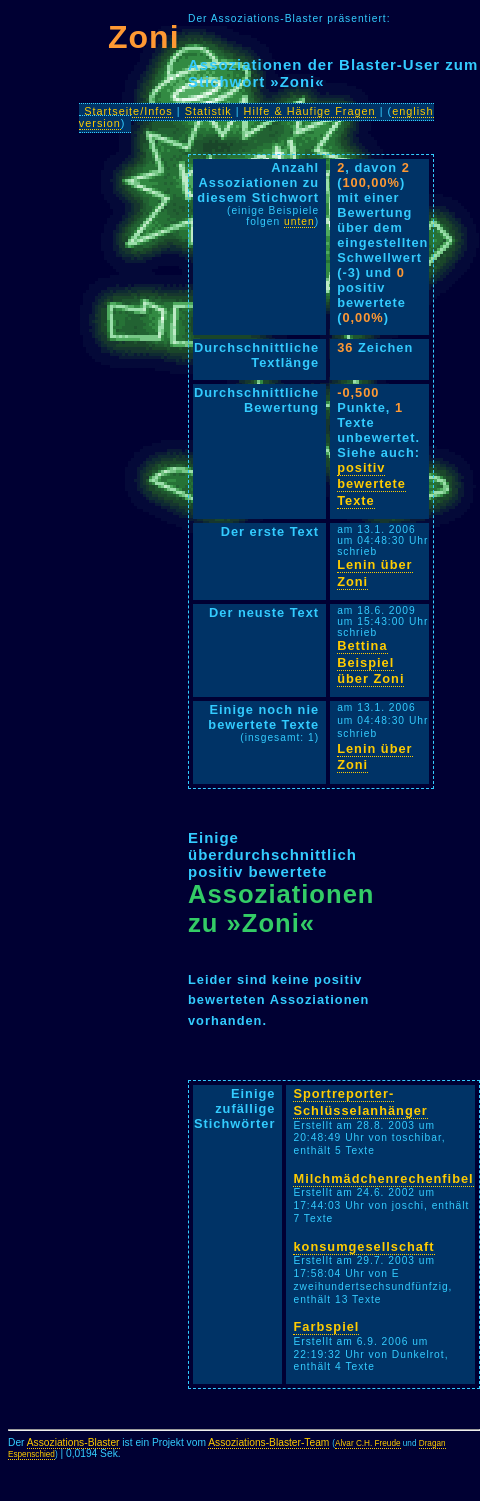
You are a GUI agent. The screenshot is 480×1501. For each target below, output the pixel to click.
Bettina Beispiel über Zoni (370, 662)
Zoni (144, 37)
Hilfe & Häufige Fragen (310, 111)
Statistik (208, 111)
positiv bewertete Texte (371, 484)
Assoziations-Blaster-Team (268, 1442)
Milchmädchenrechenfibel (383, 1178)
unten (299, 221)
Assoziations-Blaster (73, 1442)
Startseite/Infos (128, 111)
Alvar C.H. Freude (368, 1443)
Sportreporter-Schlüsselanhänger (360, 1102)
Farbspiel (326, 1326)
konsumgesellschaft (363, 1246)
